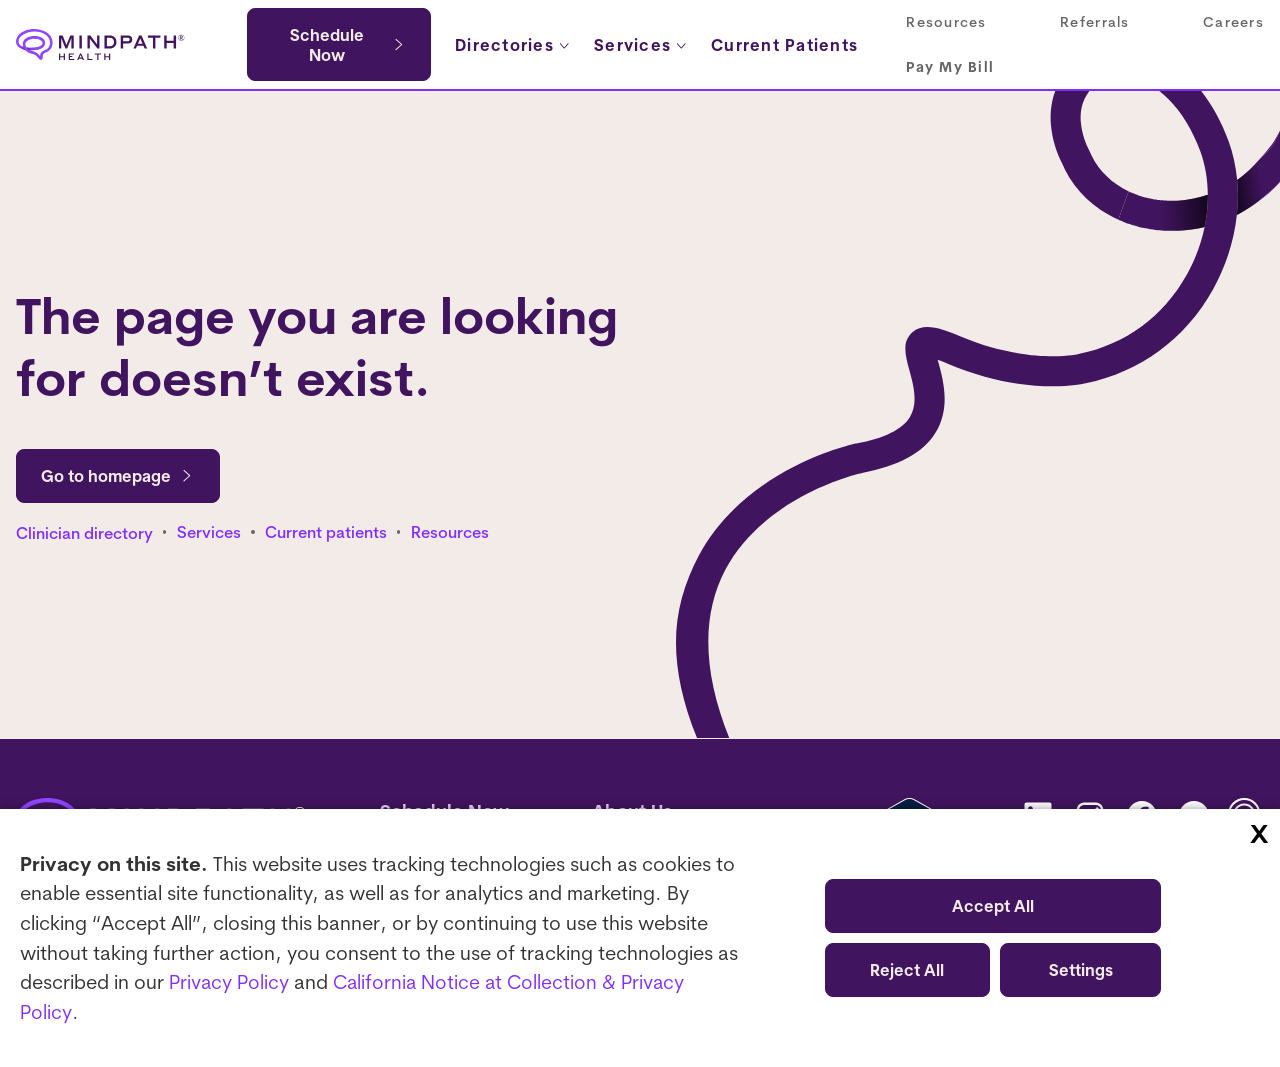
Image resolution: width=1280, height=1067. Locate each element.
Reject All (907, 970)
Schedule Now (327, 45)
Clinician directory (84, 533)
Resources (450, 533)
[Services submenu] (641, 45)
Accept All (993, 906)
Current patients (326, 533)
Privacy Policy (230, 982)
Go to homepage (118, 476)
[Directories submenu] (513, 45)
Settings (1081, 970)
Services (209, 533)
